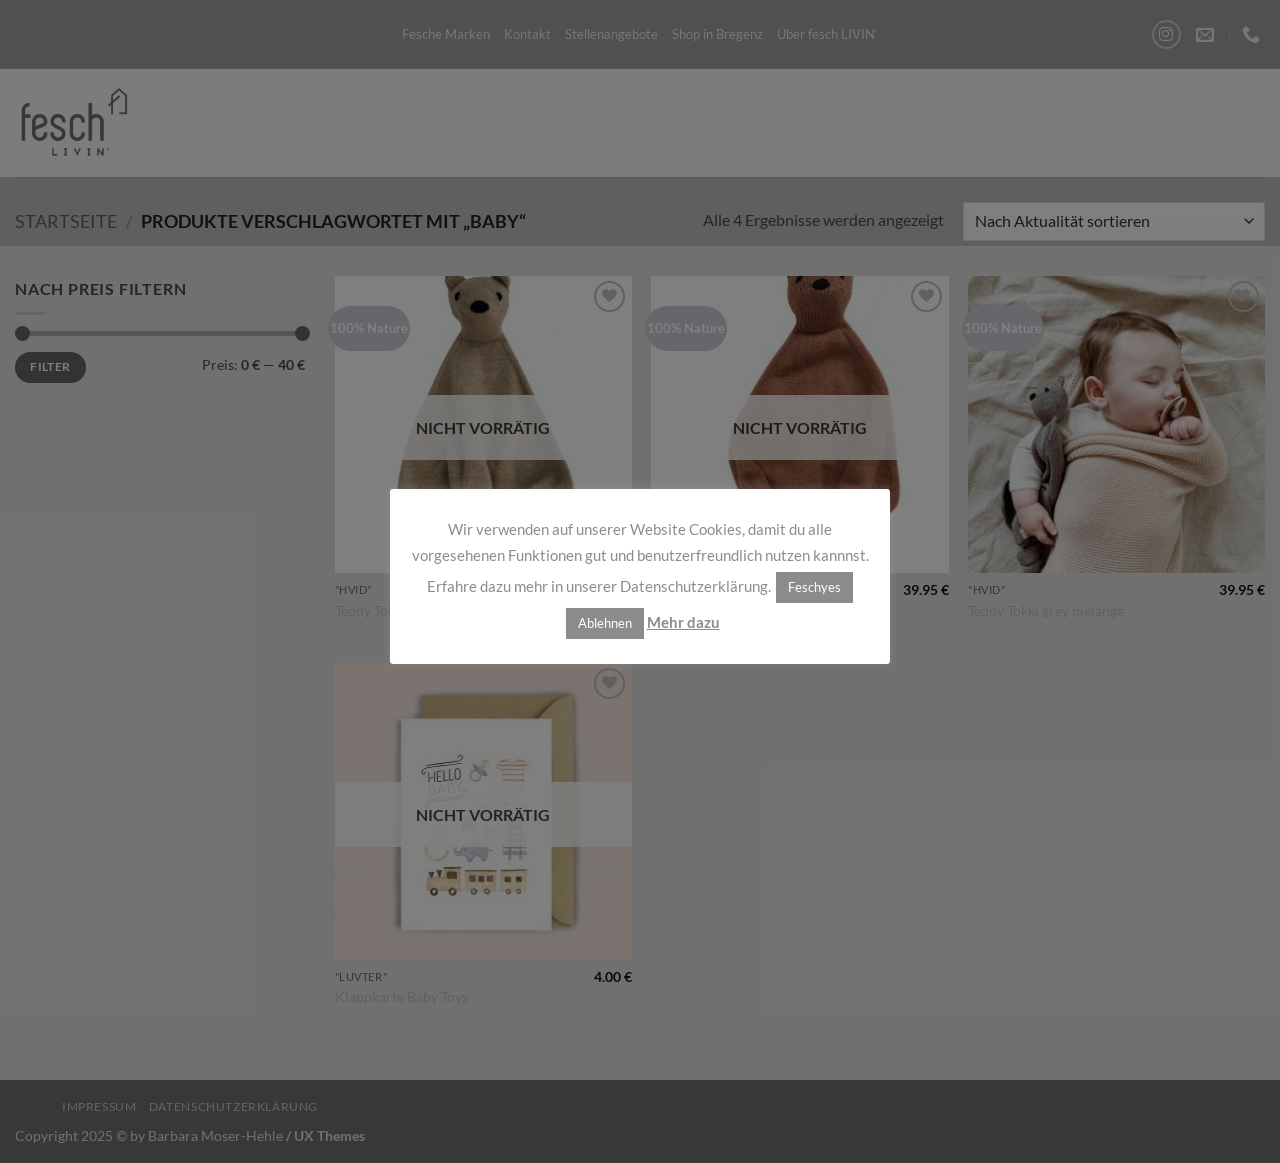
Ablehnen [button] (605, 623)
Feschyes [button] (814, 587)
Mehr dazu (683, 622)
